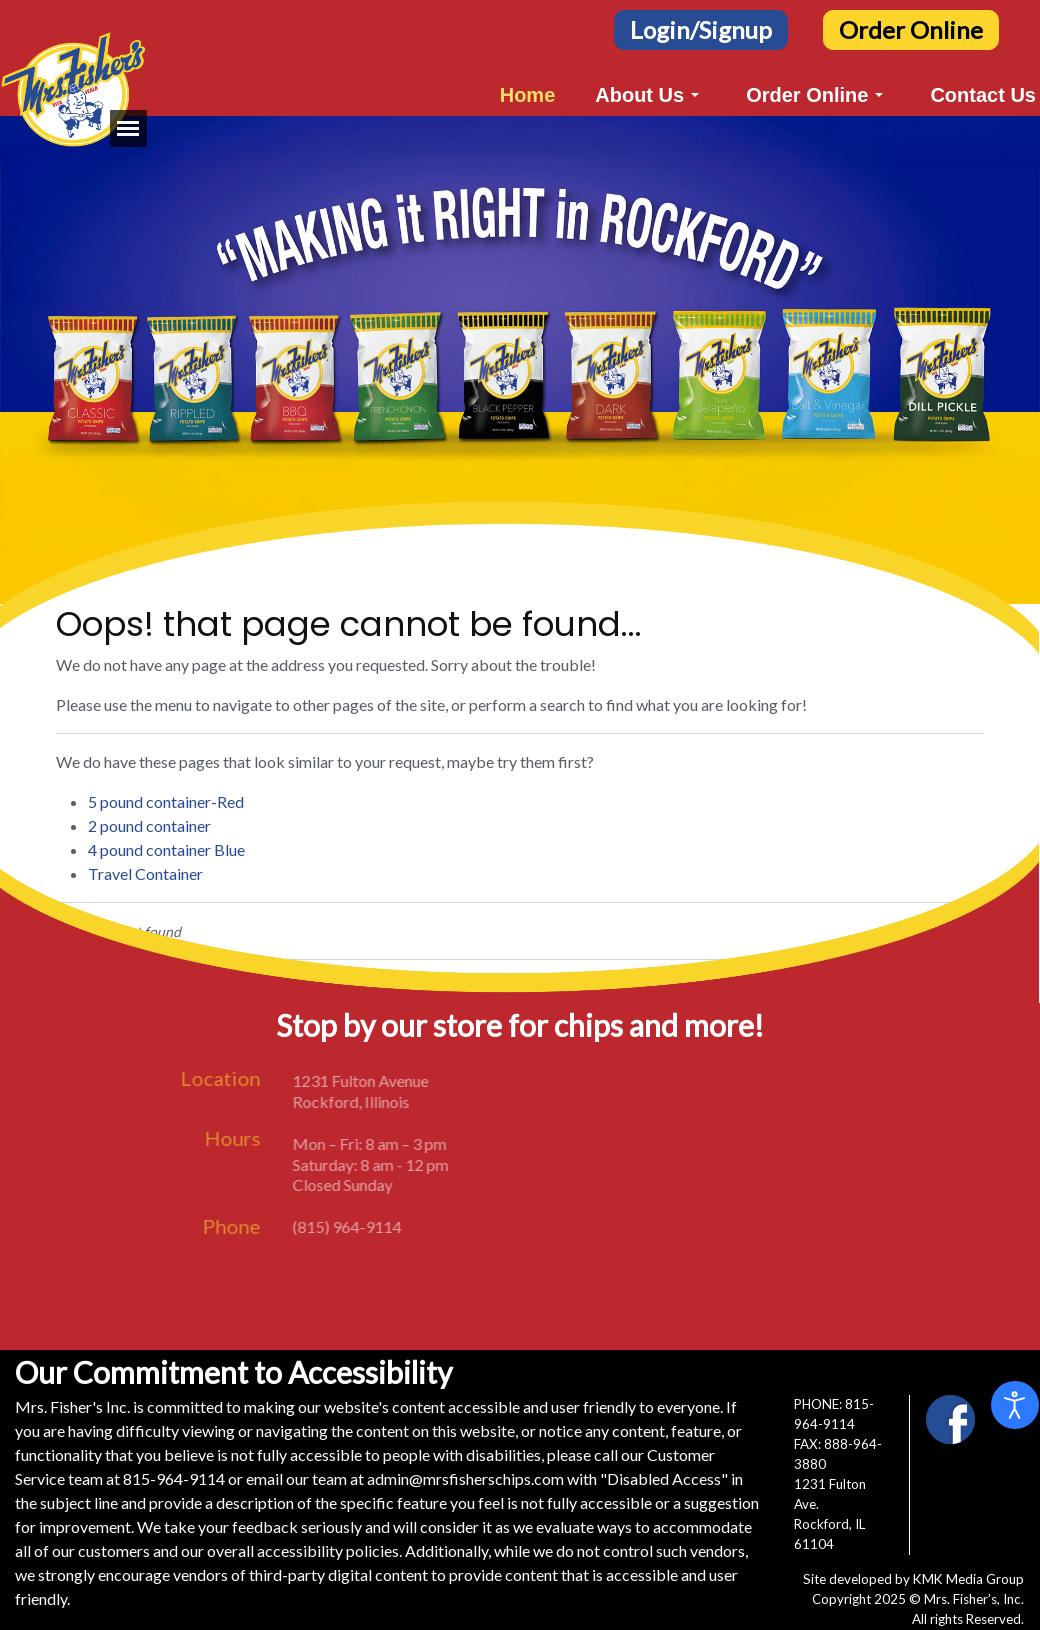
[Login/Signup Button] (701, 27)
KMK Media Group (968, 1579)
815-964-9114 (174, 1478)
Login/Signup (701, 29)
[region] (520, 360)
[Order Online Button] (911, 27)
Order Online (911, 29)
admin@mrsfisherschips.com (465, 1478)
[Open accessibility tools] (1015, 1405)
